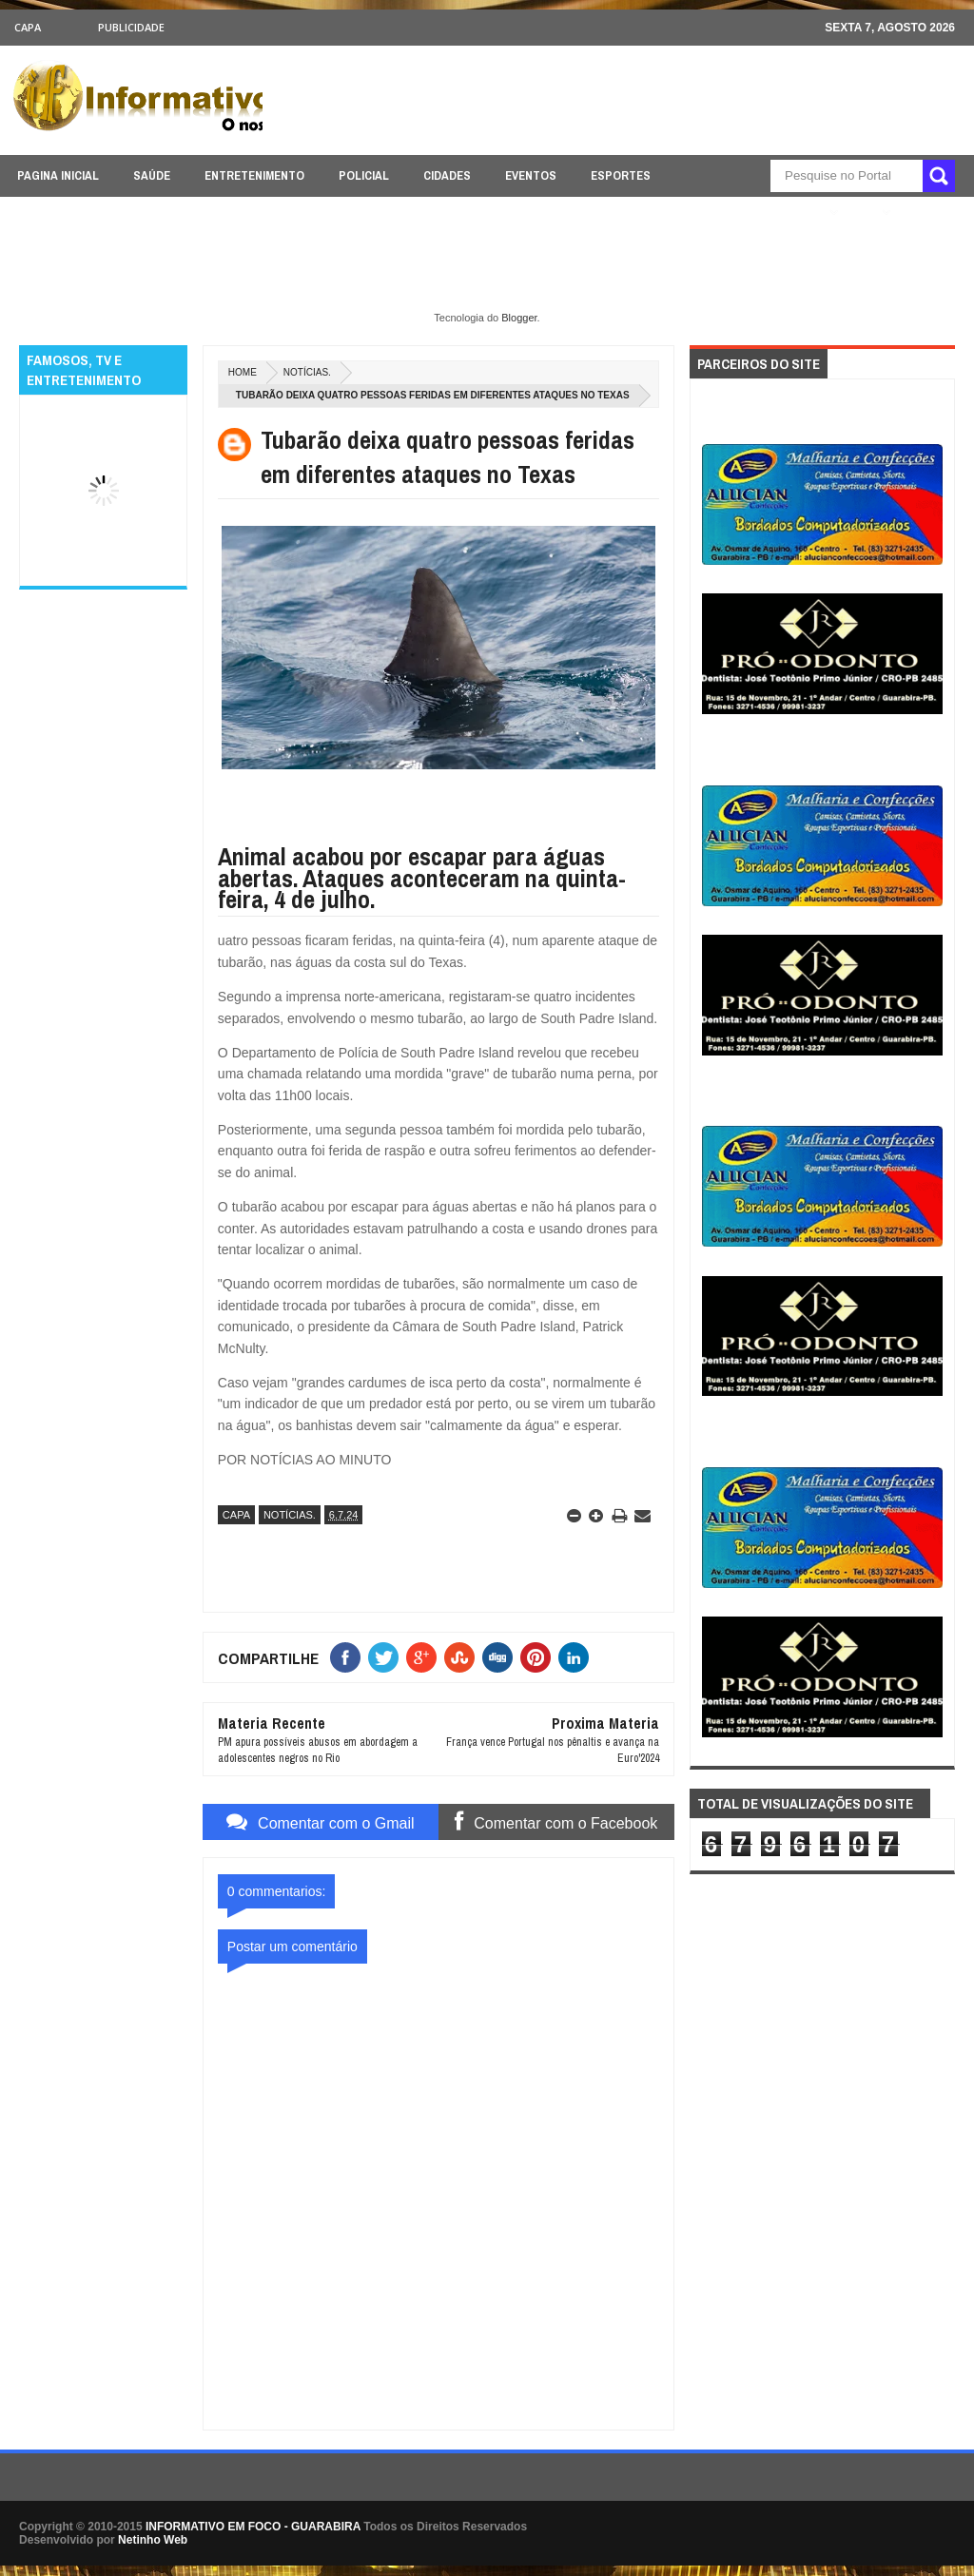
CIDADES (447, 175)
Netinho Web (152, 2540)
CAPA (27, 27)
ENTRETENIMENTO (254, 175)
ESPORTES (621, 175)
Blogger (518, 317)
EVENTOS (530, 175)
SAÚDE (151, 175)
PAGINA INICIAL (58, 175)
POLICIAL (364, 175)
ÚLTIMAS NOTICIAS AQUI (752, 212)
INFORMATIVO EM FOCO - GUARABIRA (253, 2526)
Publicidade (131, 27)
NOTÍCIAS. (307, 372)
